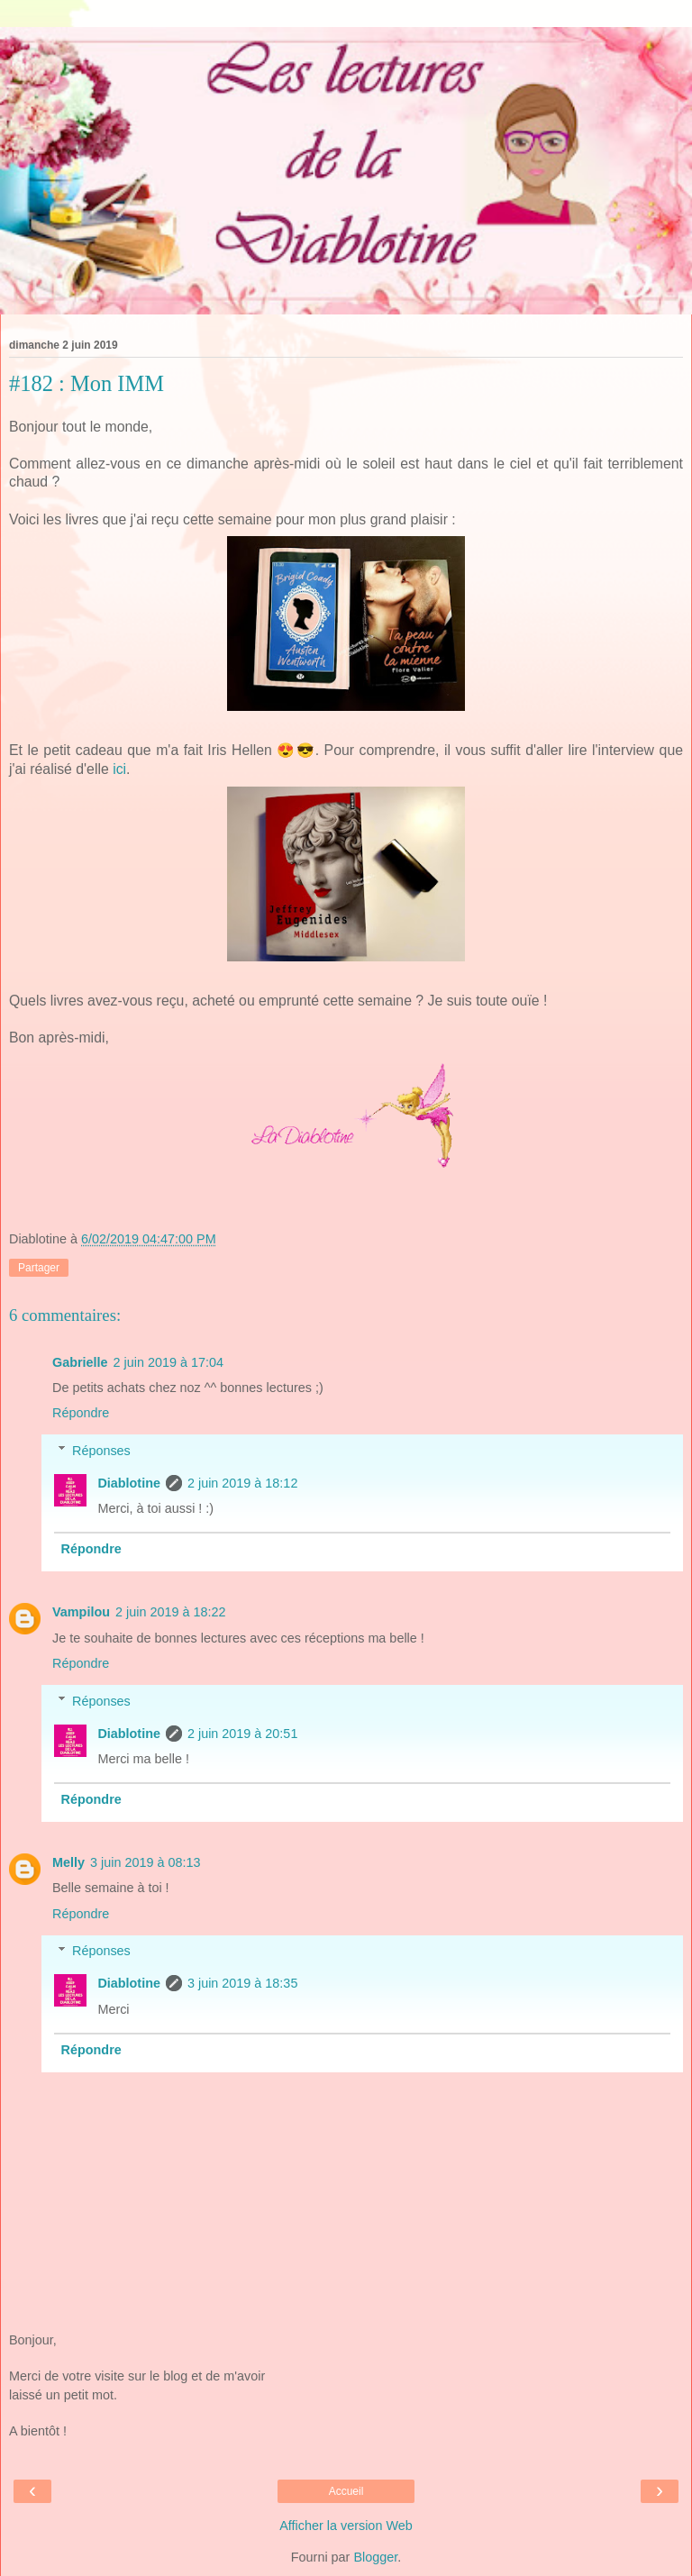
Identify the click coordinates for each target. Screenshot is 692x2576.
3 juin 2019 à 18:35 (242, 1983)
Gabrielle (80, 1362)
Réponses (101, 1450)
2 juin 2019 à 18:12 (242, 1483)
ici (119, 769)
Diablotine (128, 1483)
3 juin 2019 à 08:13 (145, 1862)
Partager (38, 1267)
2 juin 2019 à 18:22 (170, 1612)
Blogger (375, 2557)
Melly (68, 1862)
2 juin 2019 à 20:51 (242, 1733)
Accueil (346, 2491)
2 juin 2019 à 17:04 (168, 1362)
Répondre (80, 1413)
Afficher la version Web (345, 2525)
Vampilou (81, 1612)
